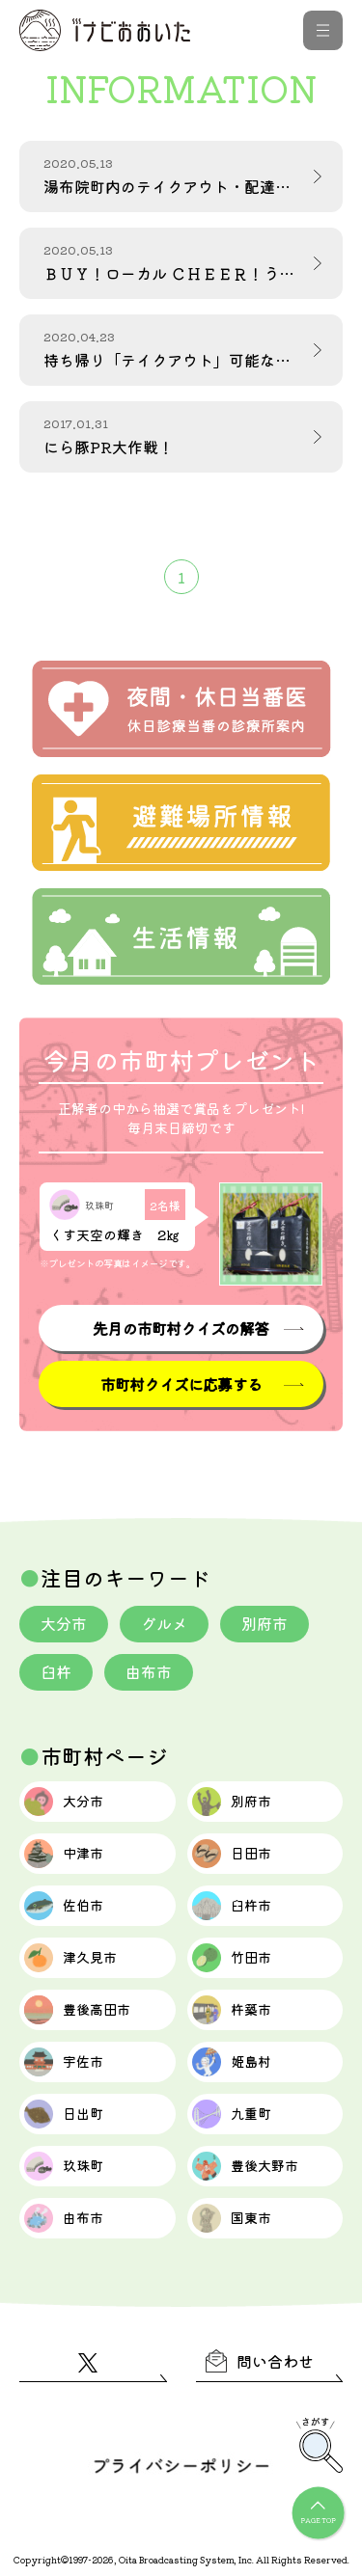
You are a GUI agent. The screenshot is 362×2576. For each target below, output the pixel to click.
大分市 (64, 1623)
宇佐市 (63, 2061)
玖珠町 (63, 2166)
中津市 (63, 1853)
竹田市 (231, 1957)
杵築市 (231, 2009)
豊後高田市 (77, 2009)
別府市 (264, 1623)
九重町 (231, 2114)
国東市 (231, 2218)
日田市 (231, 1853)
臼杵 (56, 1671)
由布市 (148, 1671)
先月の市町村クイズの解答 (180, 1328)
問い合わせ (260, 2361)
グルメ (164, 1623)
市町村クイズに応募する (181, 1384)
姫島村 (231, 2061)
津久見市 (70, 1957)
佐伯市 (63, 1905)
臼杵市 (231, 1905)
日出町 (63, 2114)
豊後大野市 (245, 2166)
